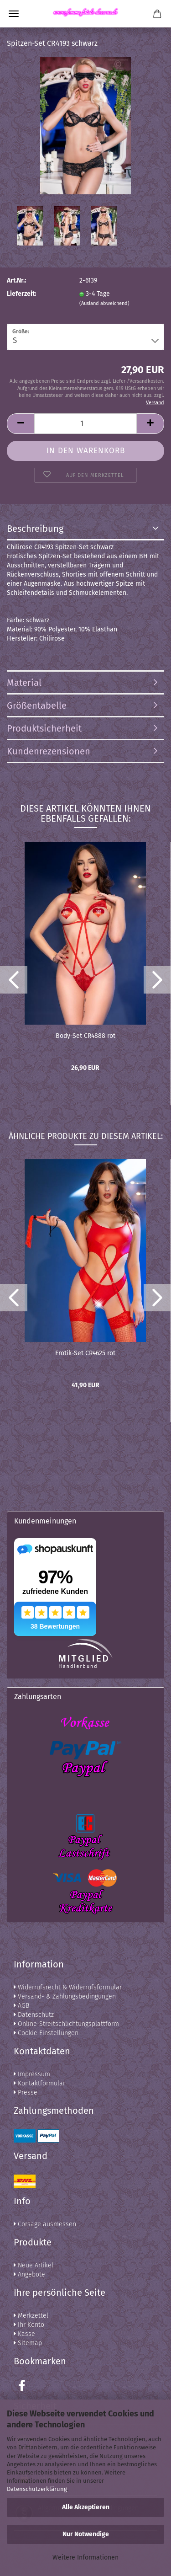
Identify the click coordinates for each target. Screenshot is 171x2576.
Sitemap (28, 2343)
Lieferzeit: (21, 294)
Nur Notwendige (85, 2534)
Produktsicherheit (44, 728)
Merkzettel (31, 2315)
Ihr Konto (29, 2325)
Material (24, 682)
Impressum (32, 2074)
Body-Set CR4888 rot (85, 1036)
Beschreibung (35, 528)
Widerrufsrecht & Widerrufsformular (68, 1987)
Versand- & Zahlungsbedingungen (65, 1996)
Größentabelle (37, 705)
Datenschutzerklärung (37, 2488)
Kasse (24, 2334)
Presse (25, 2092)
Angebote (29, 2274)
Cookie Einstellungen (46, 2033)
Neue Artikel (33, 2265)
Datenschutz (34, 2015)
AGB (21, 2005)
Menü (14, 13)
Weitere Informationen (85, 2557)
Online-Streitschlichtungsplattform (66, 2024)
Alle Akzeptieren (85, 2507)
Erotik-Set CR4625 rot (85, 1353)
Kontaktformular (39, 2083)
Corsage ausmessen (45, 2224)
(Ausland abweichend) (104, 303)
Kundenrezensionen (48, 751)
